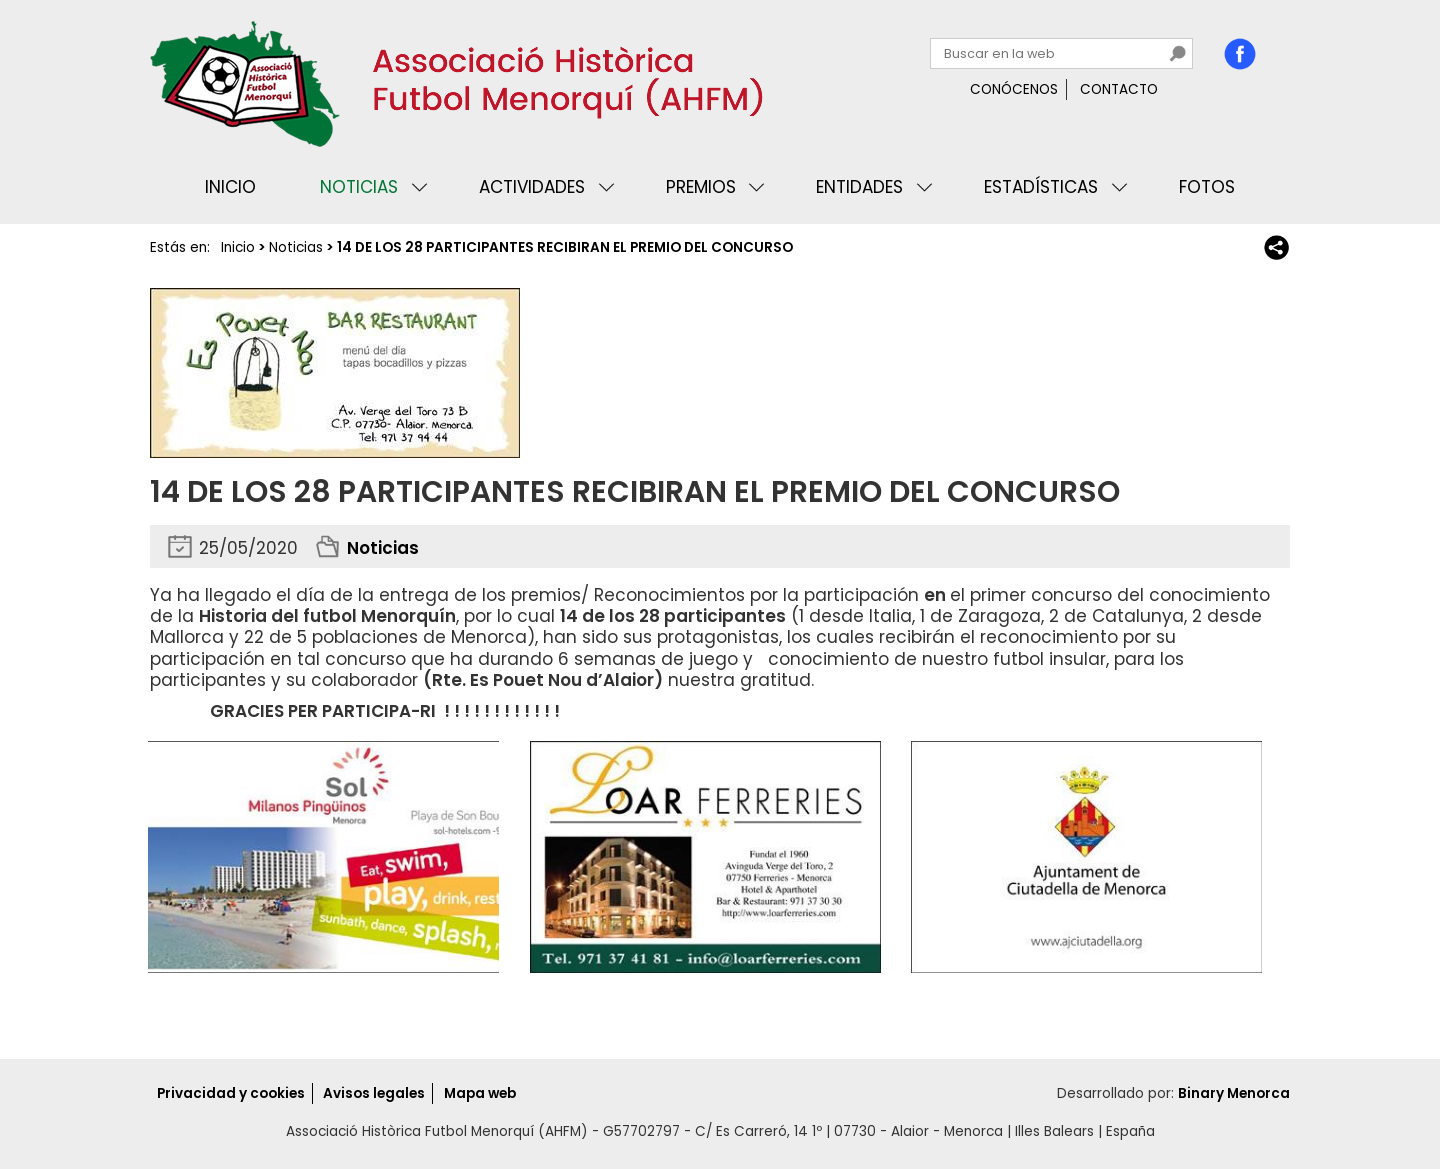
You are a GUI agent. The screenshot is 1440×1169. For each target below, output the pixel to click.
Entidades (859, 187)
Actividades (532, 187)
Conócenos (1014, 89)
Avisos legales (374, 1093)
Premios (701, 187)
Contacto (1119, 89)
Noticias (359, 187)
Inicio (230, 187)
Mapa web (480, 1093)
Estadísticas (1041, 187)
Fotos (1207, 187)
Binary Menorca (1234, 1093)
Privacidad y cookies (231, 1093)
